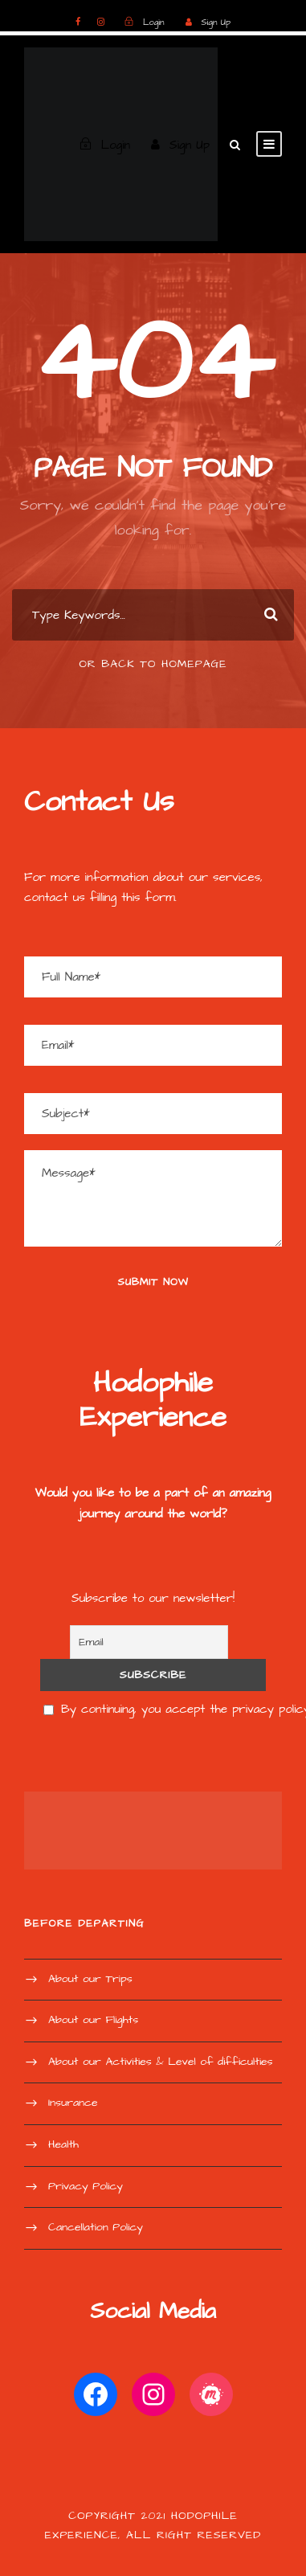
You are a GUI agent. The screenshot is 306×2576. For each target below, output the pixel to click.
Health (63, 2144)
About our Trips (90, 1979)
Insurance (73, 2103)
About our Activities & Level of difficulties (160, 2062)
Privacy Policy (85, 2186)
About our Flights (93, 2020)
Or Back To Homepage (152, 664)
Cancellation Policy (95, 2227)
